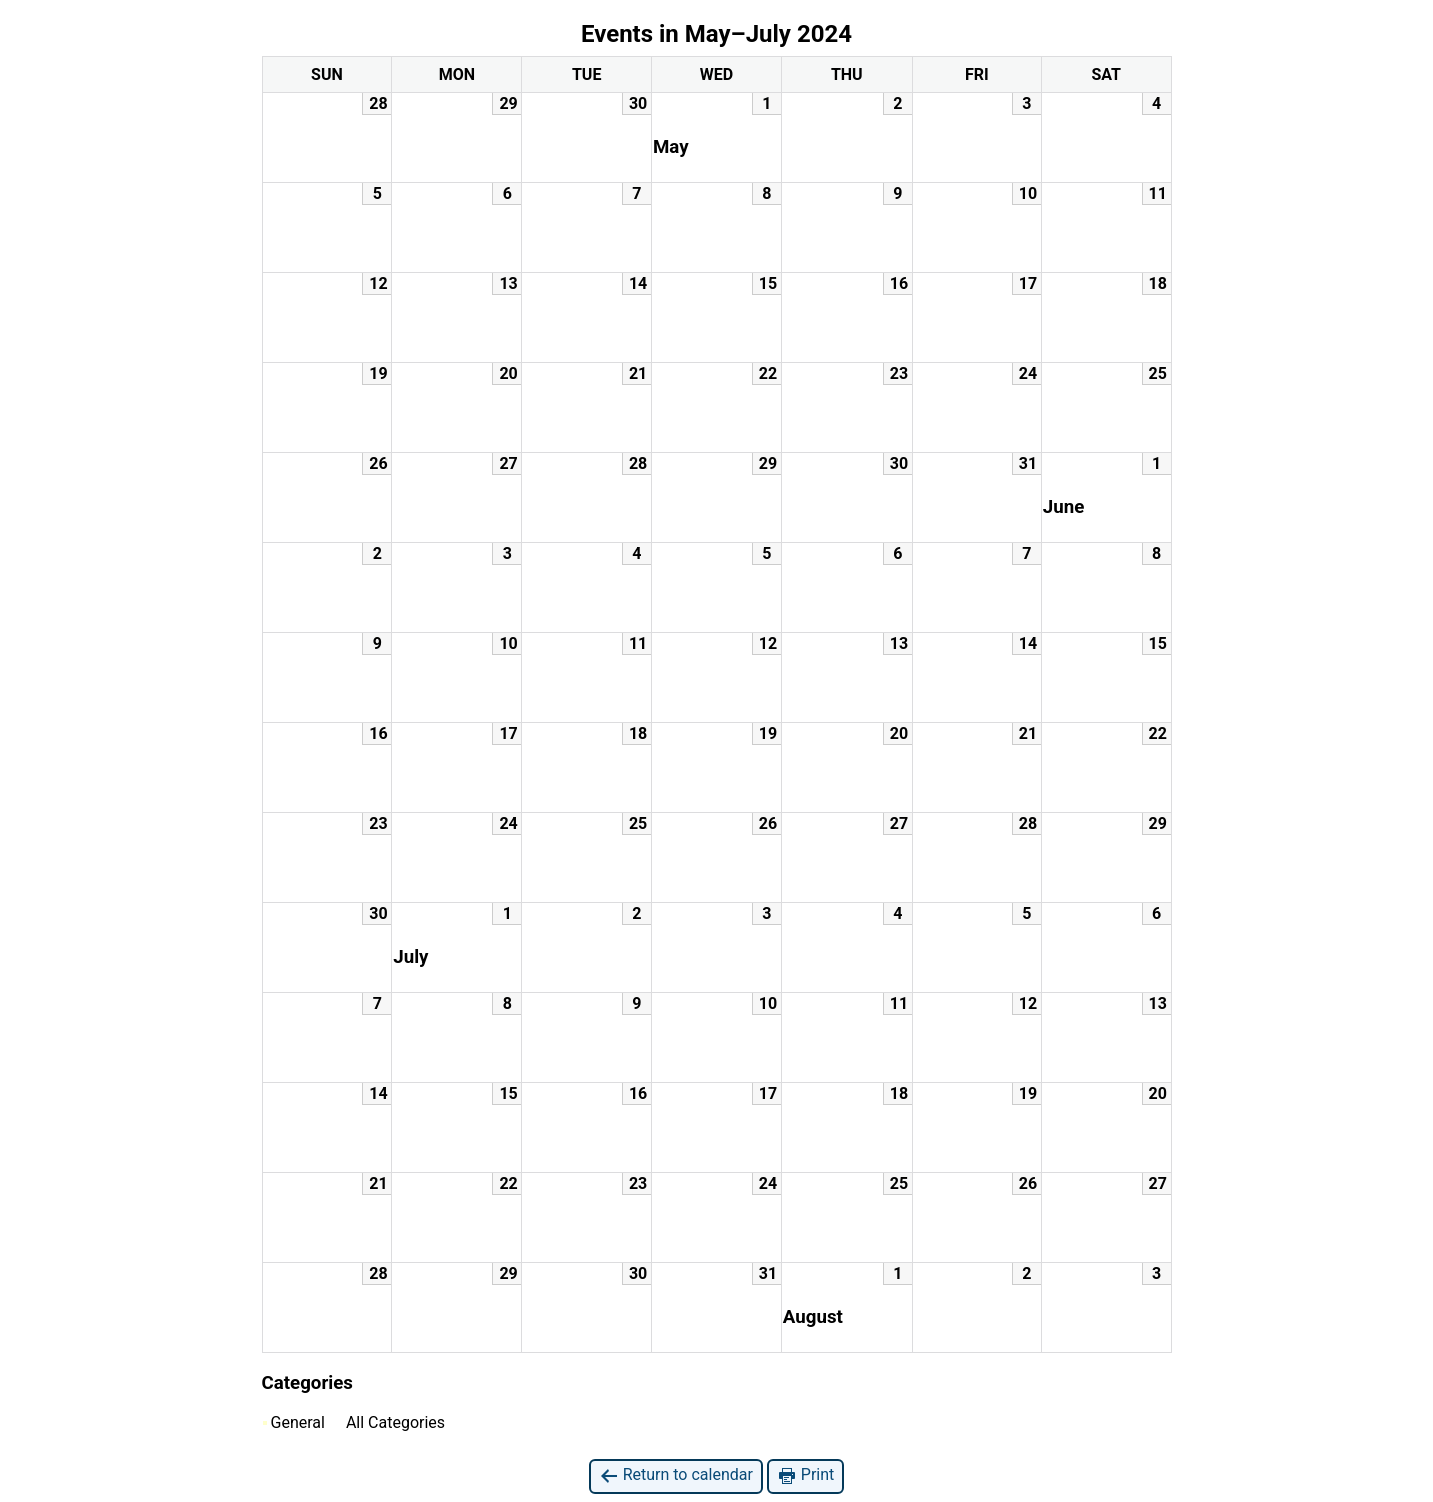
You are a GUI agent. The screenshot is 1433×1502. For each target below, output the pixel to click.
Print (805, 1475)
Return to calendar (676, 1475)
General (294, 1422)
